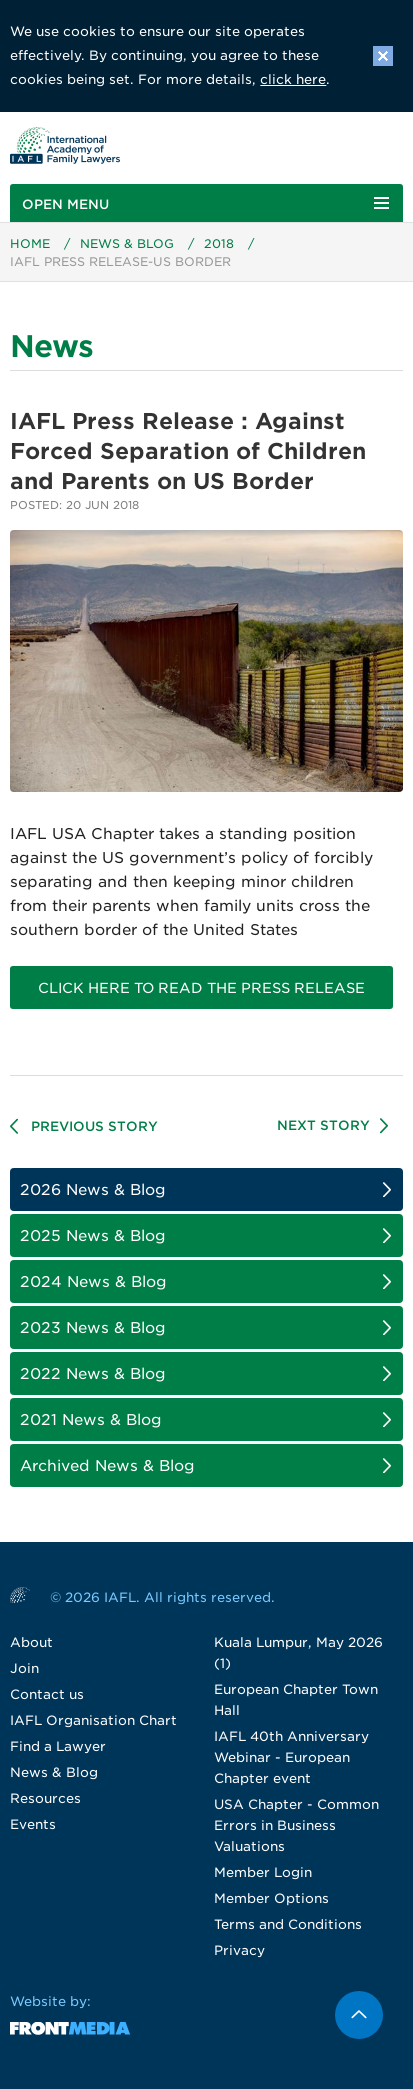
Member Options (271, 1898)
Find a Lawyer (58, 1746)
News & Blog (127, 243)
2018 (219, 243)
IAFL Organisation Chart (93, 1720)
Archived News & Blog (107, 1466)
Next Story (323, 1125)
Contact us (47, 1694)
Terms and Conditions (288, 1924)
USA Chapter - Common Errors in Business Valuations (296, 1825)
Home (30, 243)
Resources (45, 1798)
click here (293, 79)
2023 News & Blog (93, 1328)
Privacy (239, 1950)
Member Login (263, 1872)
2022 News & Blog (93, 1374)
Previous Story (94, 1126)
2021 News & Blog (91, 1420)
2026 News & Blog (93, 1190)
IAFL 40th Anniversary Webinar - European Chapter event (291, 1757)
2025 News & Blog (93, 1236)
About (31, 1642)
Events (33, 1824)
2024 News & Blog (93, 1282)
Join (24, 1668)
